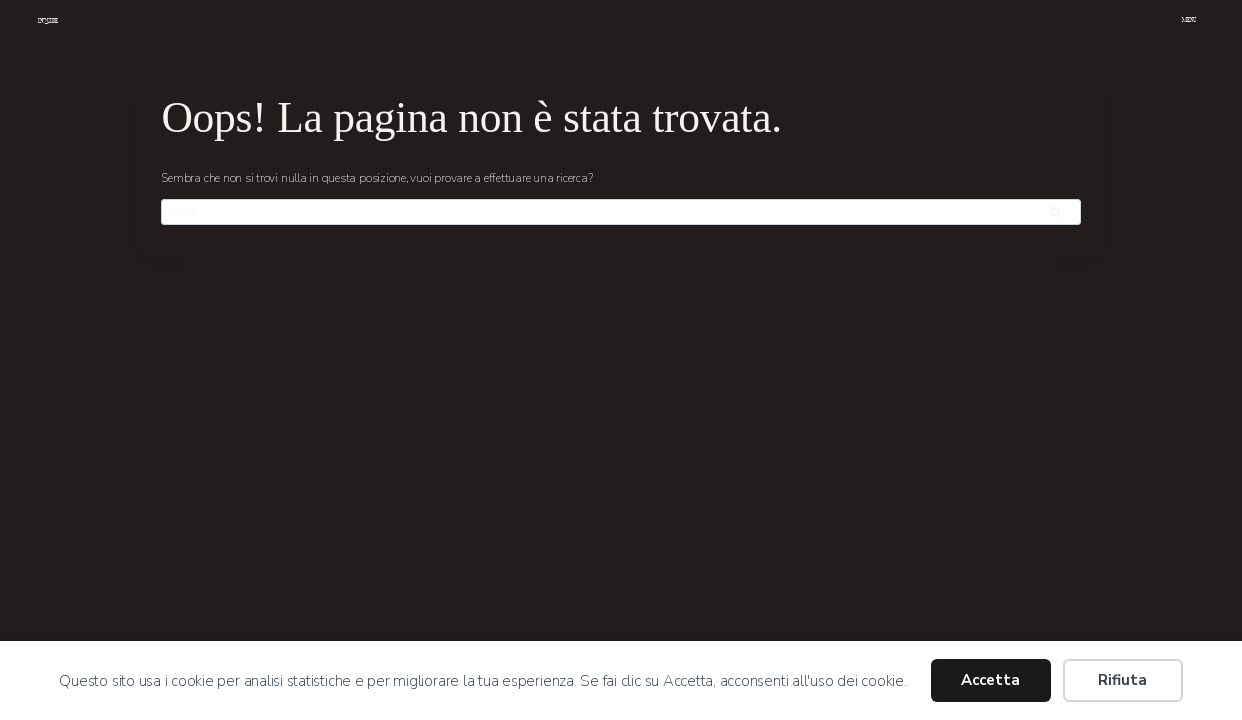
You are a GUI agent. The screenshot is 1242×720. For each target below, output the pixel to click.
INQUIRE (48, 21)
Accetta (990, 680)
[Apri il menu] (1190, 22)
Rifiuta (1122, 680)
